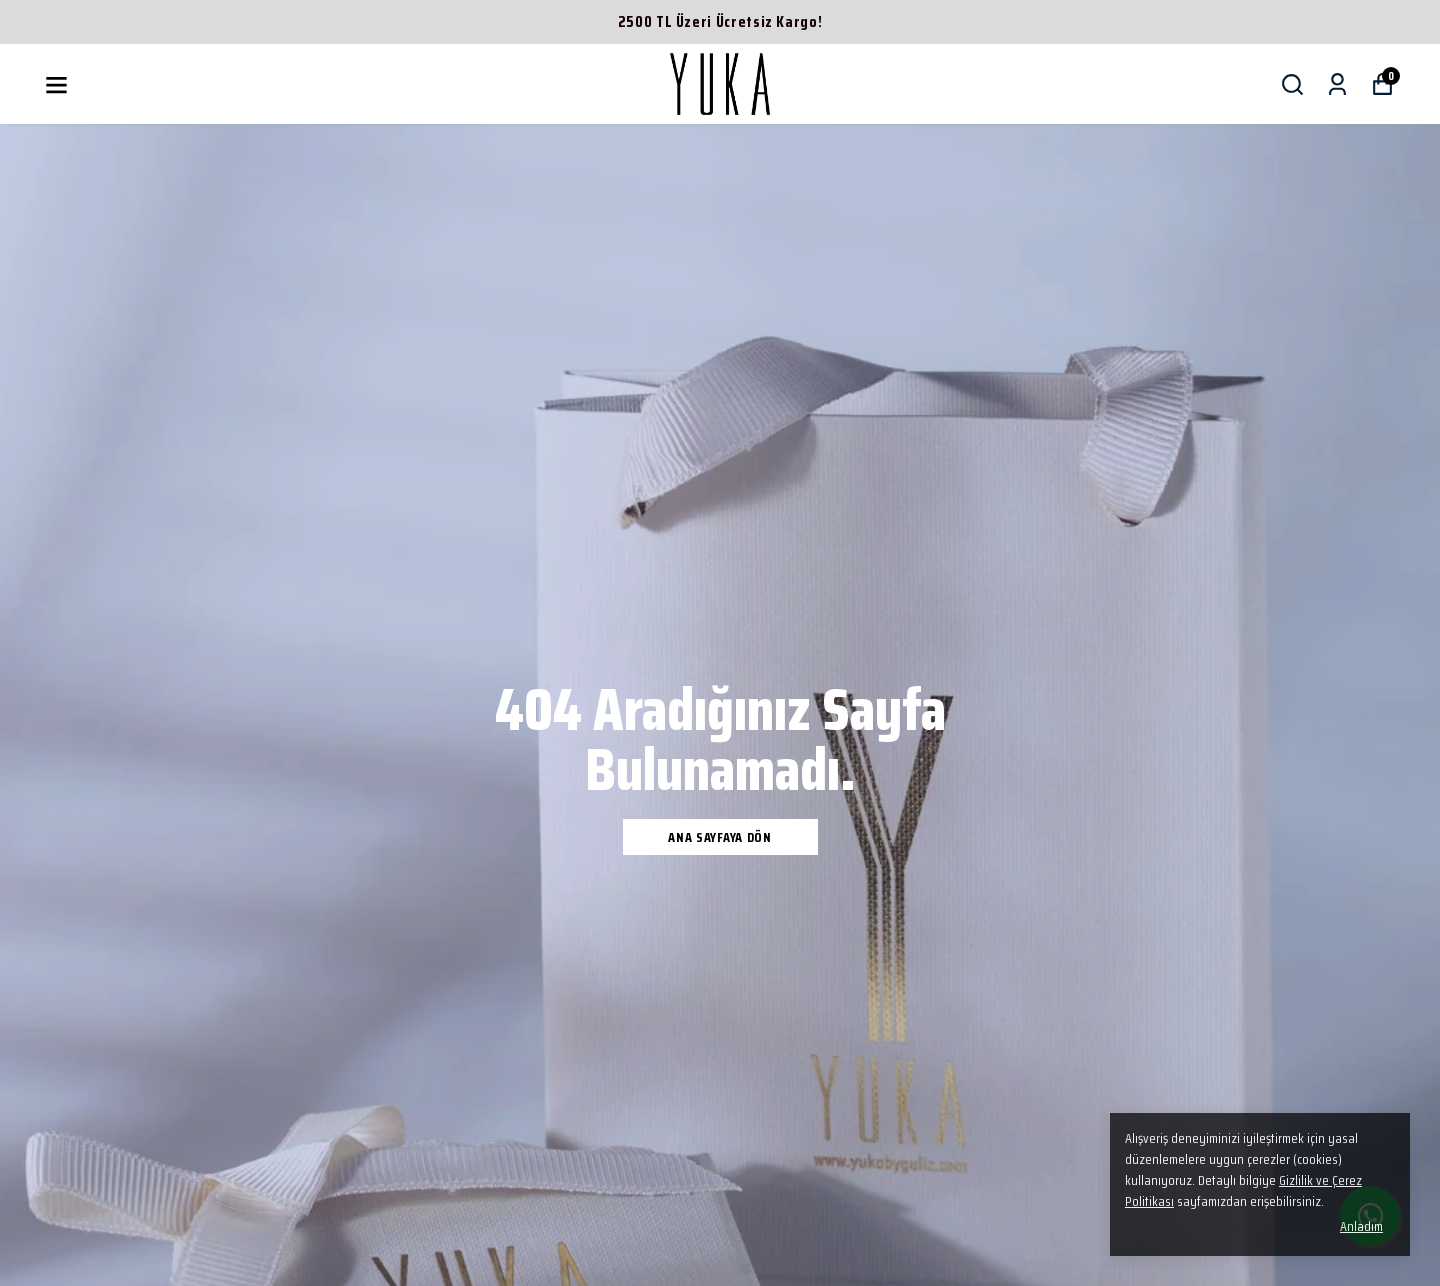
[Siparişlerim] (1337, 84)
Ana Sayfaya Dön (720, 837)
